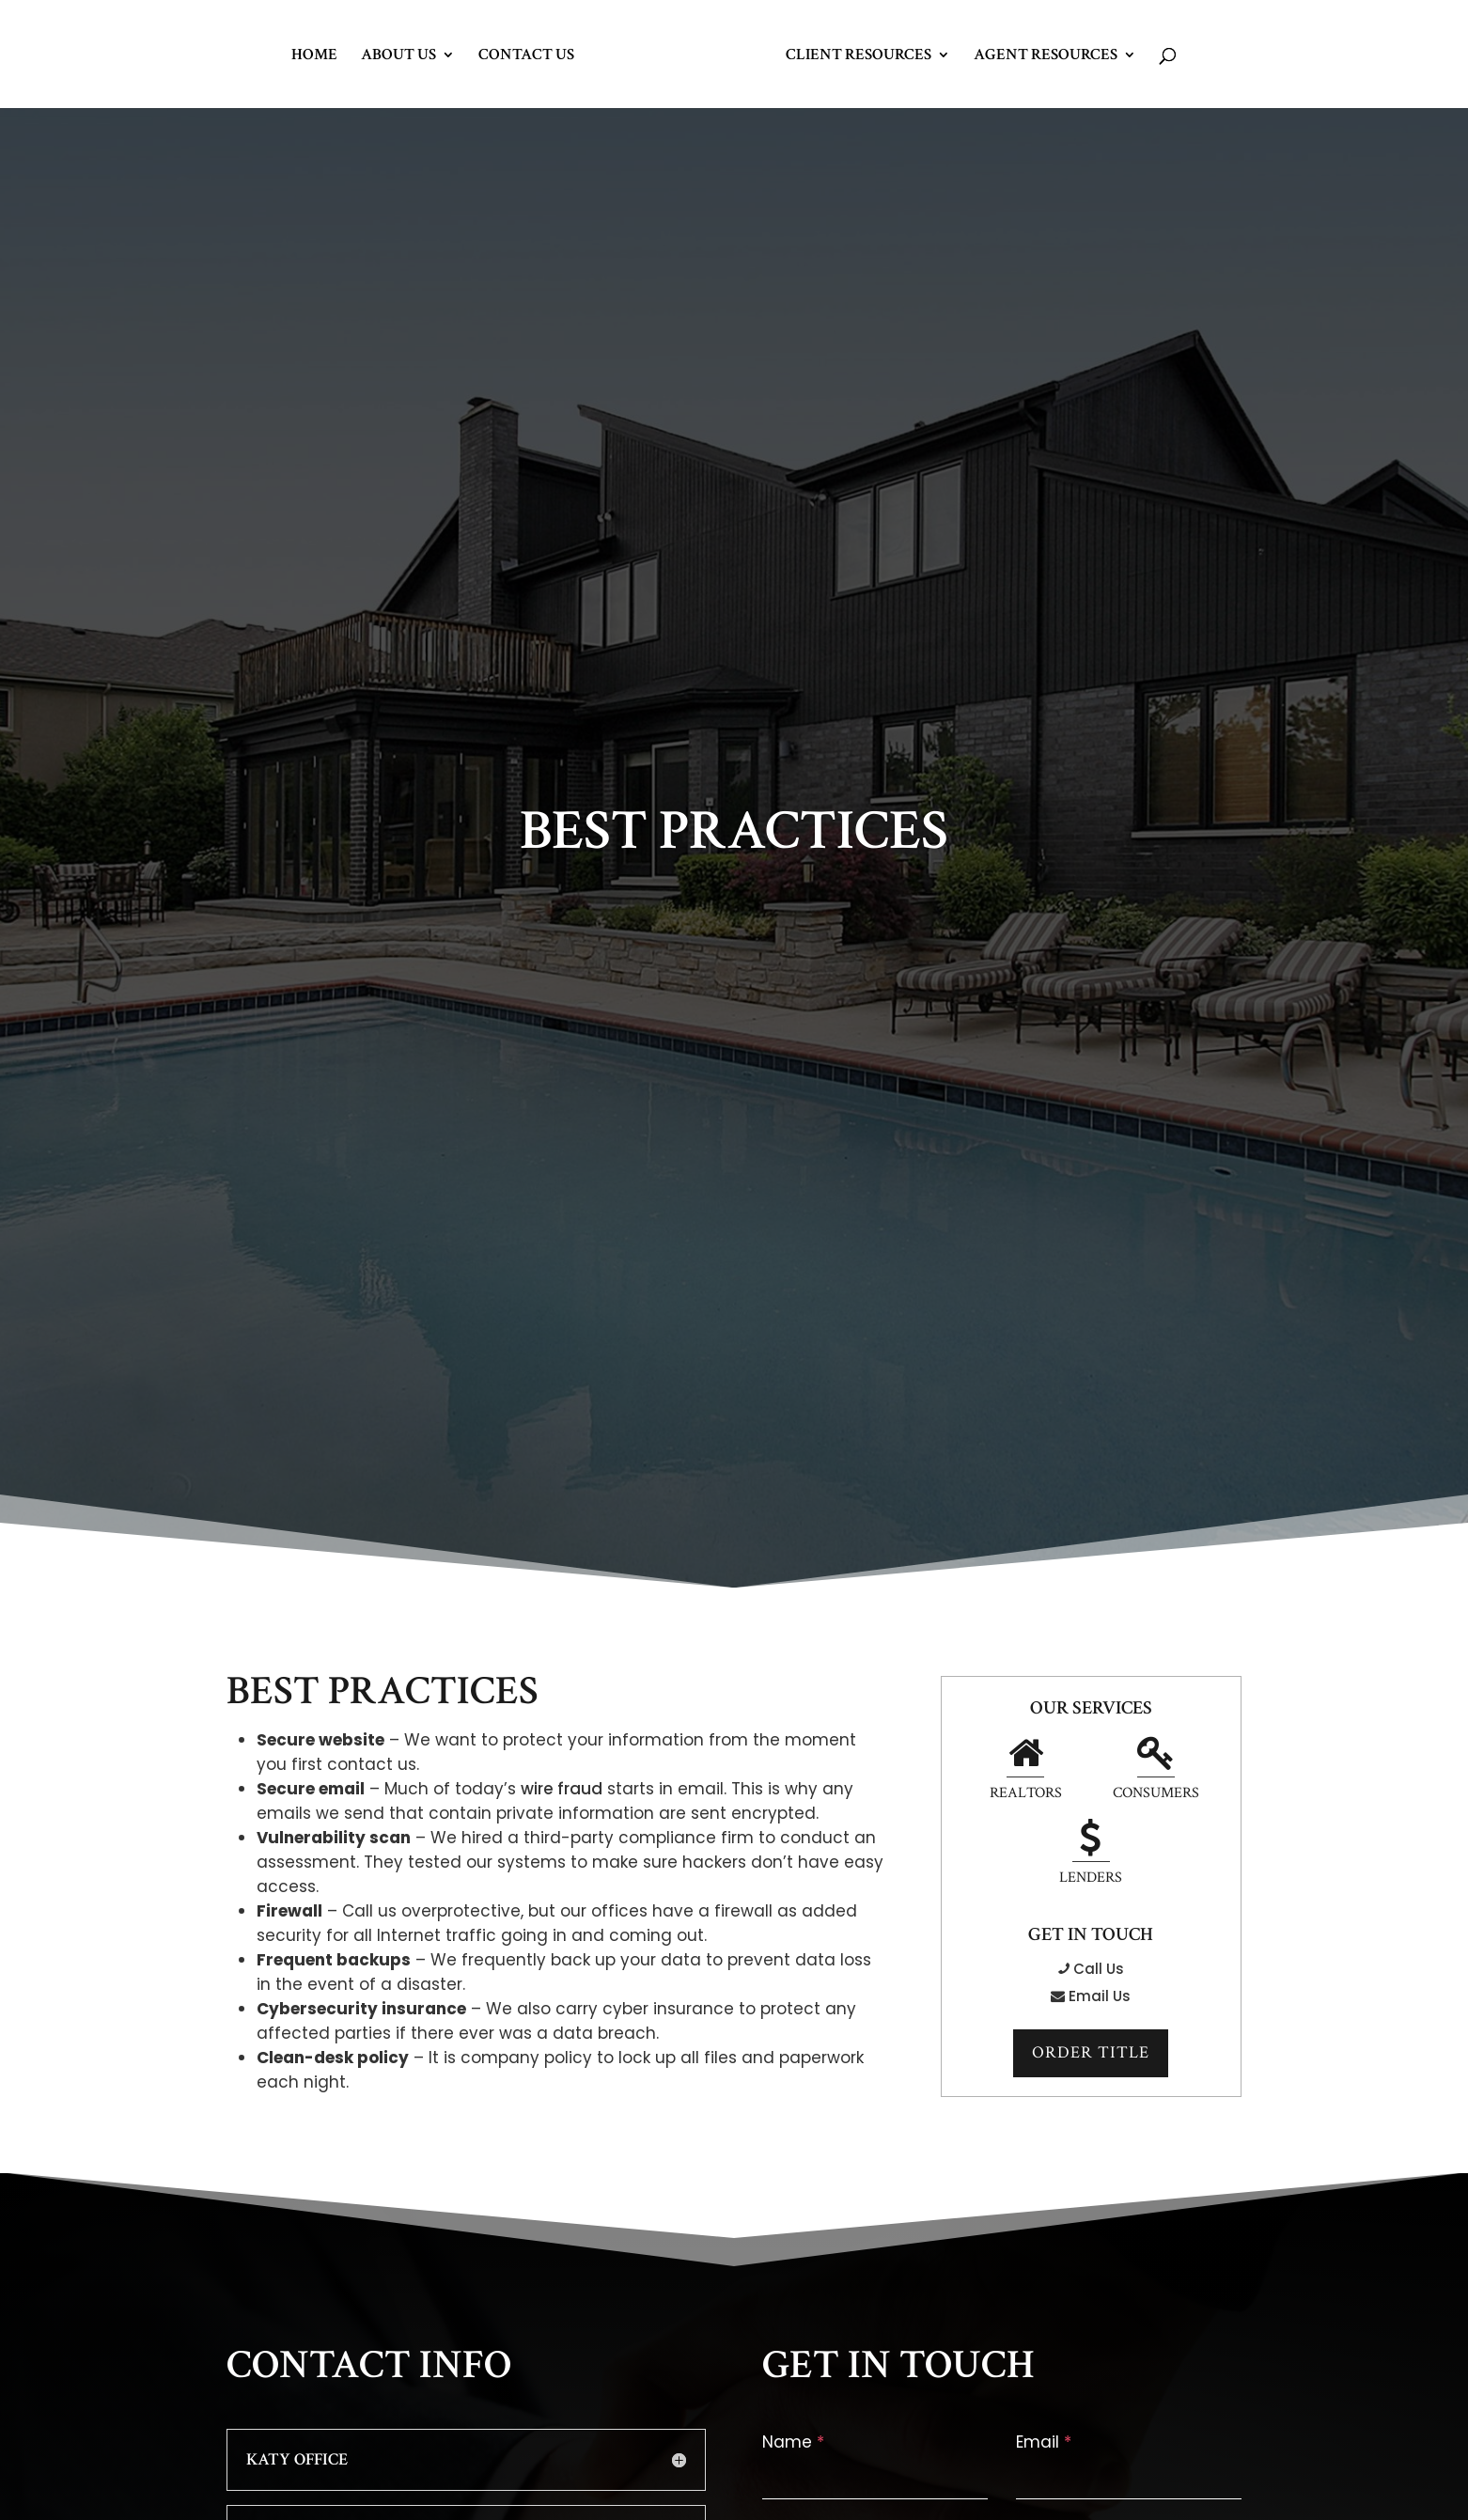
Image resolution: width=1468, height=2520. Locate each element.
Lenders (1090, 1855)
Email (1043, 2442)
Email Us (1091, 1996)
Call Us (1091, 1969)
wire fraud (561, 1788)
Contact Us (526, 56)
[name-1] (875, 2477)
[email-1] (1129, 2477)
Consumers (1153, 1771)
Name (793, 2442)
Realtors (1028, 1771)
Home (314, 56)
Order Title (1090, 2053)
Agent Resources (1045, 56)
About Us (398, 56)
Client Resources (858, 56)
